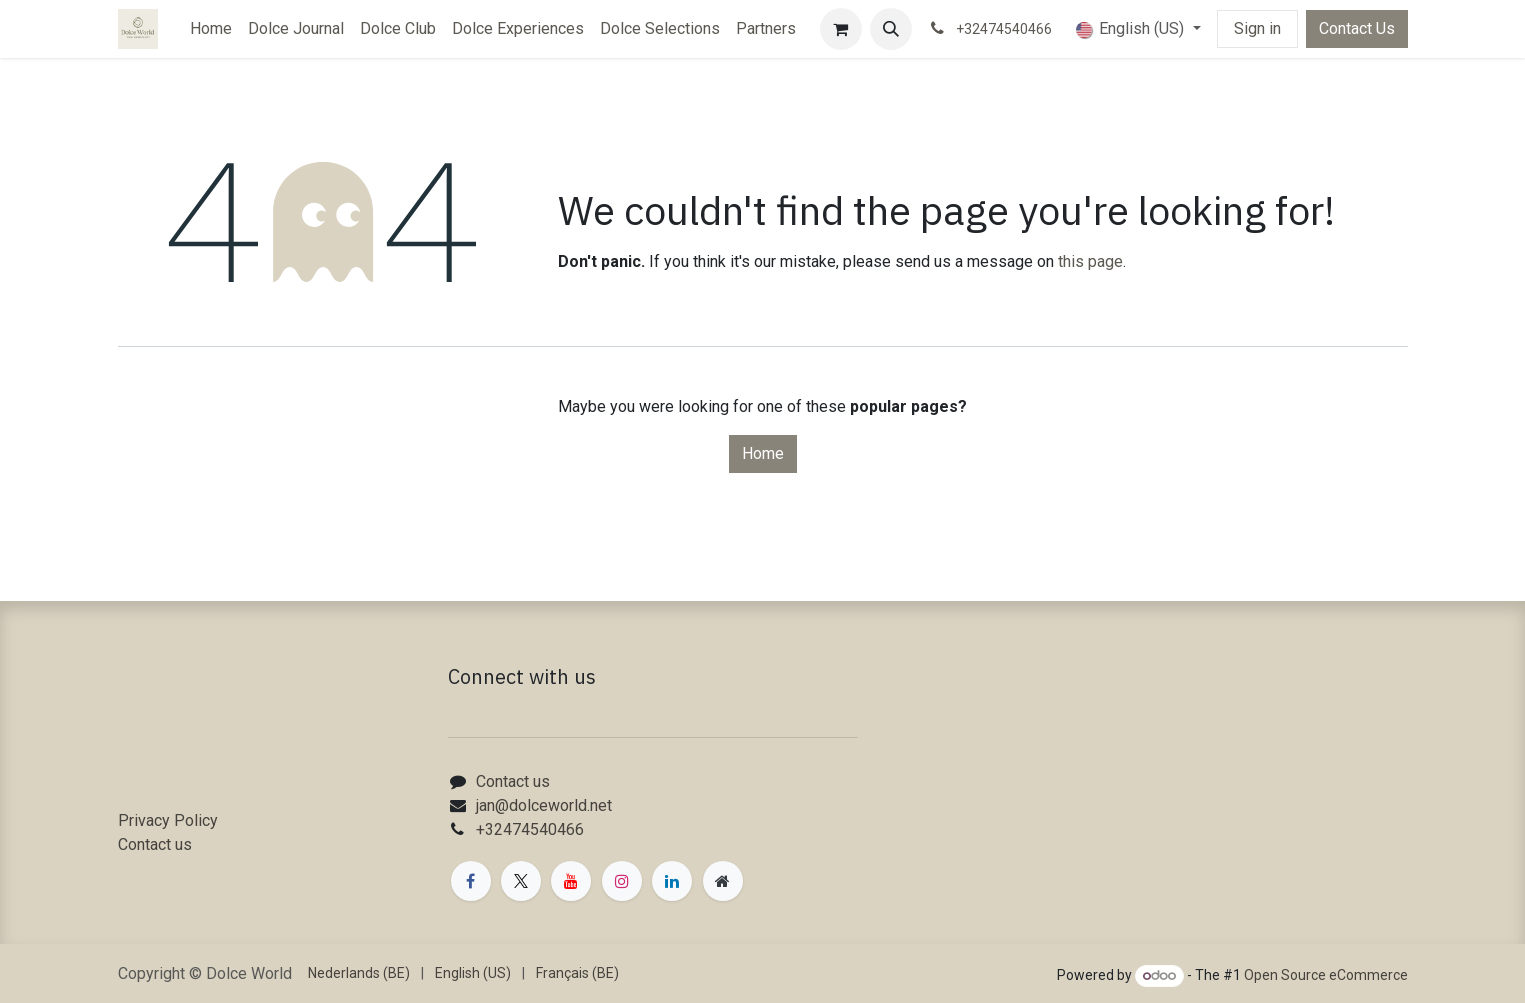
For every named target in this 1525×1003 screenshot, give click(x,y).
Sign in (1257, 28)
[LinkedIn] (672, 881)
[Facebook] (471, 881)
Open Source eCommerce (1326, 975)
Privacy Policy (168, 820)
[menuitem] (211, 29)
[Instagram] (622, 881)
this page (1090, 261)
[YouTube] (571, 881)
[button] (891, 29)
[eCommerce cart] (841, 29)
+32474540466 (530, 829)
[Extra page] (723, 881)
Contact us (155, 844)
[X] (521, 881)
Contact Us (1357, 28)
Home (763, 453)
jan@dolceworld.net (544, 805)
